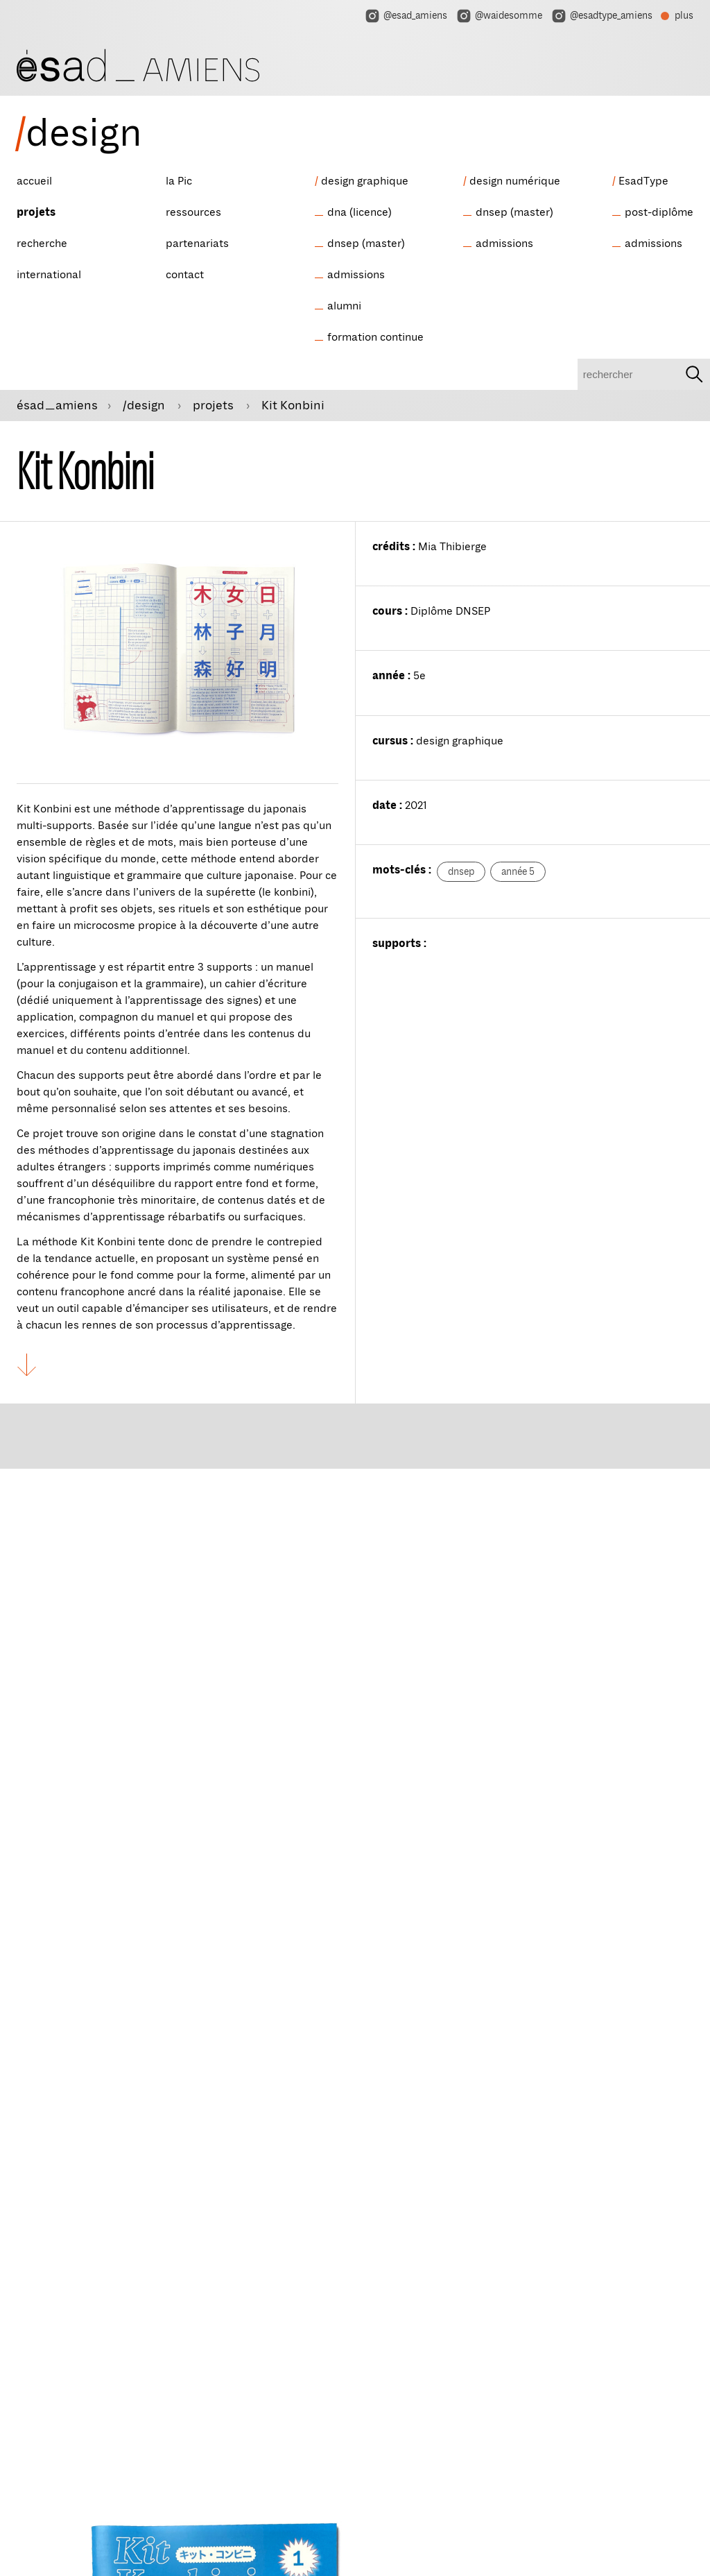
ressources (193, 212)
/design (145, 405)
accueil (34, 181)
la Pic (179, 181)
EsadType (643, 181)
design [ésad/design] (78, 133)
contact (185, 275)
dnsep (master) (366, 243)
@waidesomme (499, 16)
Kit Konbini (292, 405)
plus (677, 17)
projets (36, 212)
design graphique (364, 181)
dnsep (461, 872)
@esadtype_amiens (601, 16)
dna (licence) (359, 212)
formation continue (375, 337)
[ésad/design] (138, 63)
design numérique (514, 181)
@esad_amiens (405, 16)
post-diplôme (659, 212)
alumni (344, 306)
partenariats (197, 243)
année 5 (518, 872)
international (49, 275)
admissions (356, 275)
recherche (42, 243)
